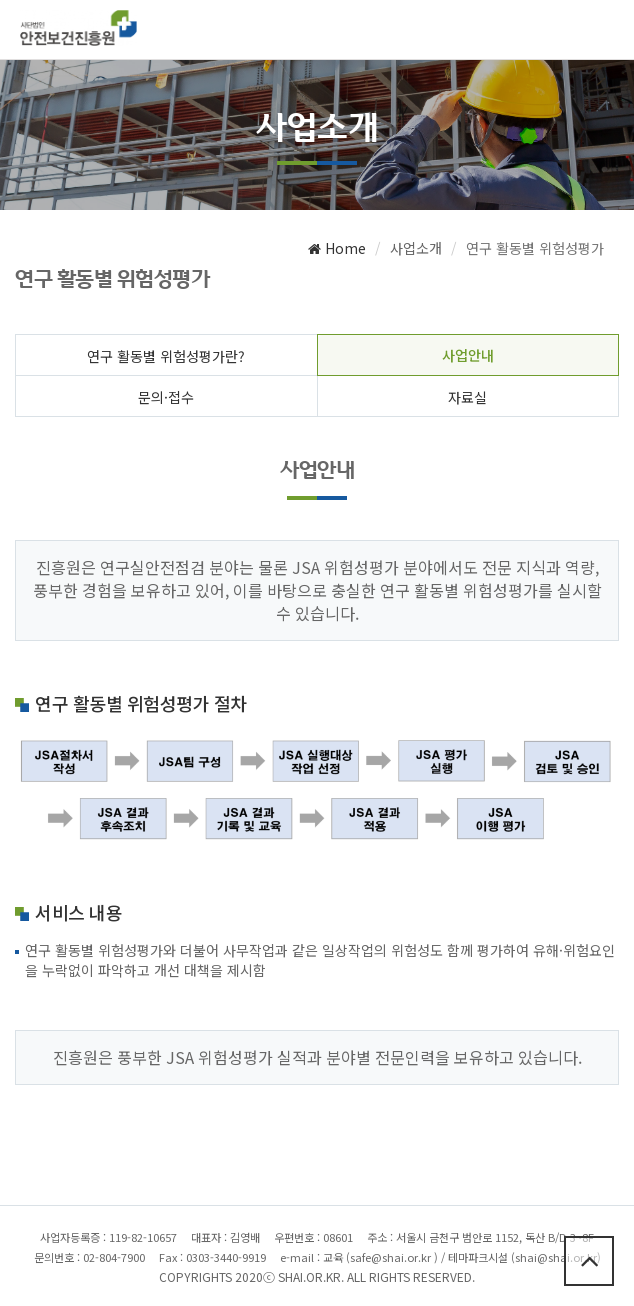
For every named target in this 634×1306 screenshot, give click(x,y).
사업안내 (468, 355)
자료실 (467, 397)
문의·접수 (166, 397)
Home (337, 248)
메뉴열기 (601, 32)
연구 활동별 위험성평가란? (166, 356)
